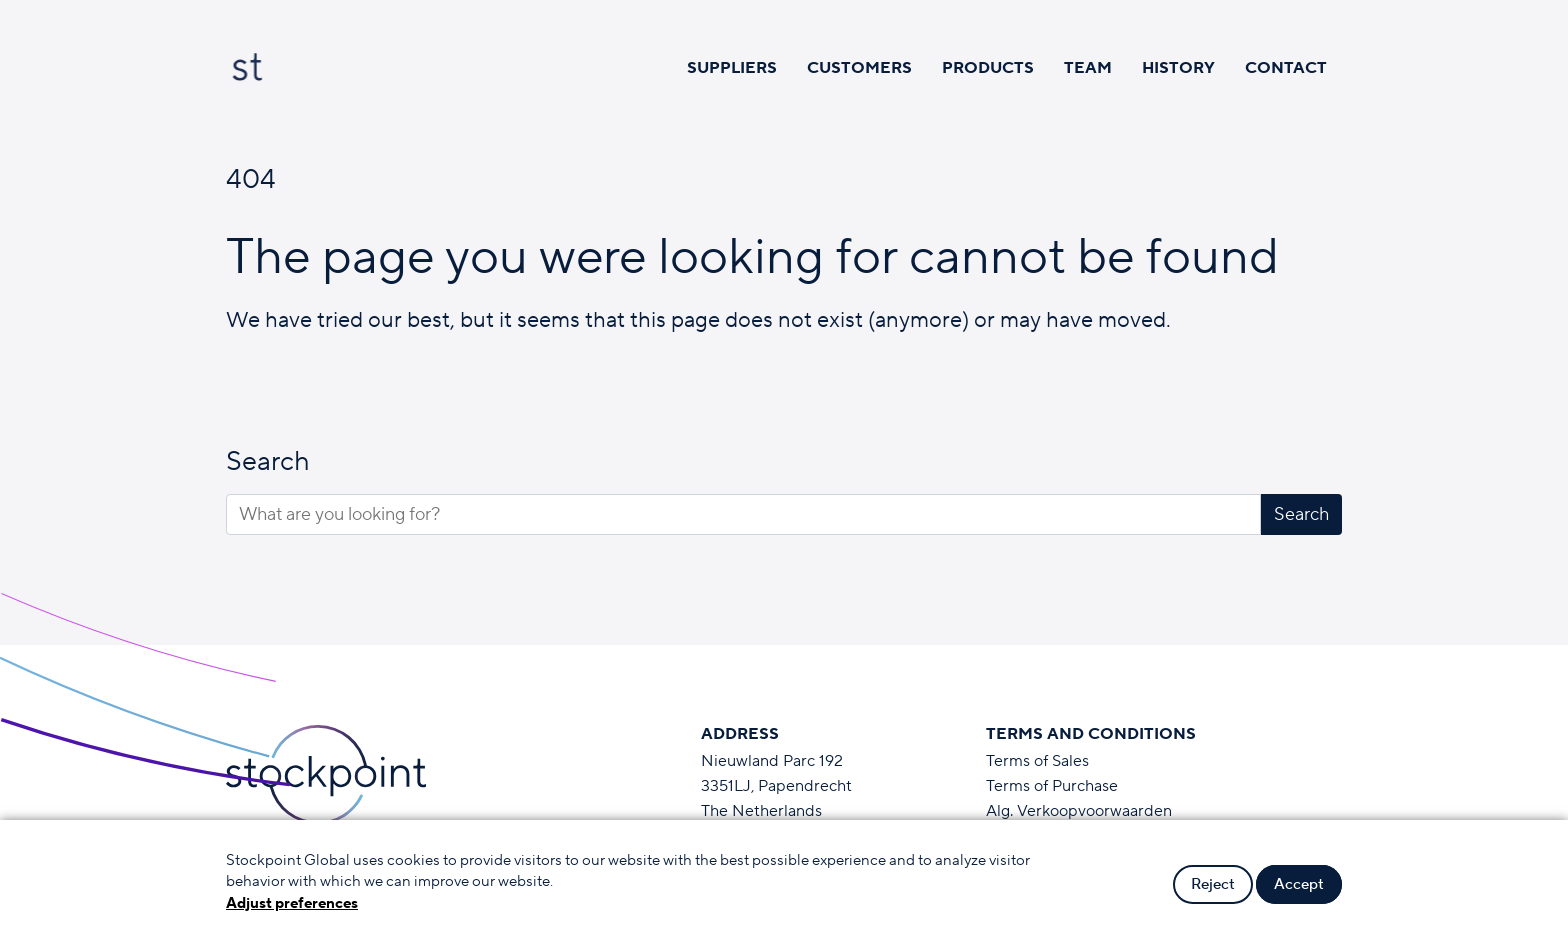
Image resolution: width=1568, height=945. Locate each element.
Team (1088, 68)
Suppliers (732, 68)
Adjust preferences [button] (292, 903)
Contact (1286, 68)
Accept (1299, 884)
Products (988, 68)
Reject (1213, 884)
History (1178, 68)
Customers (859, 68)
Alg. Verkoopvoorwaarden (1079, 811)
